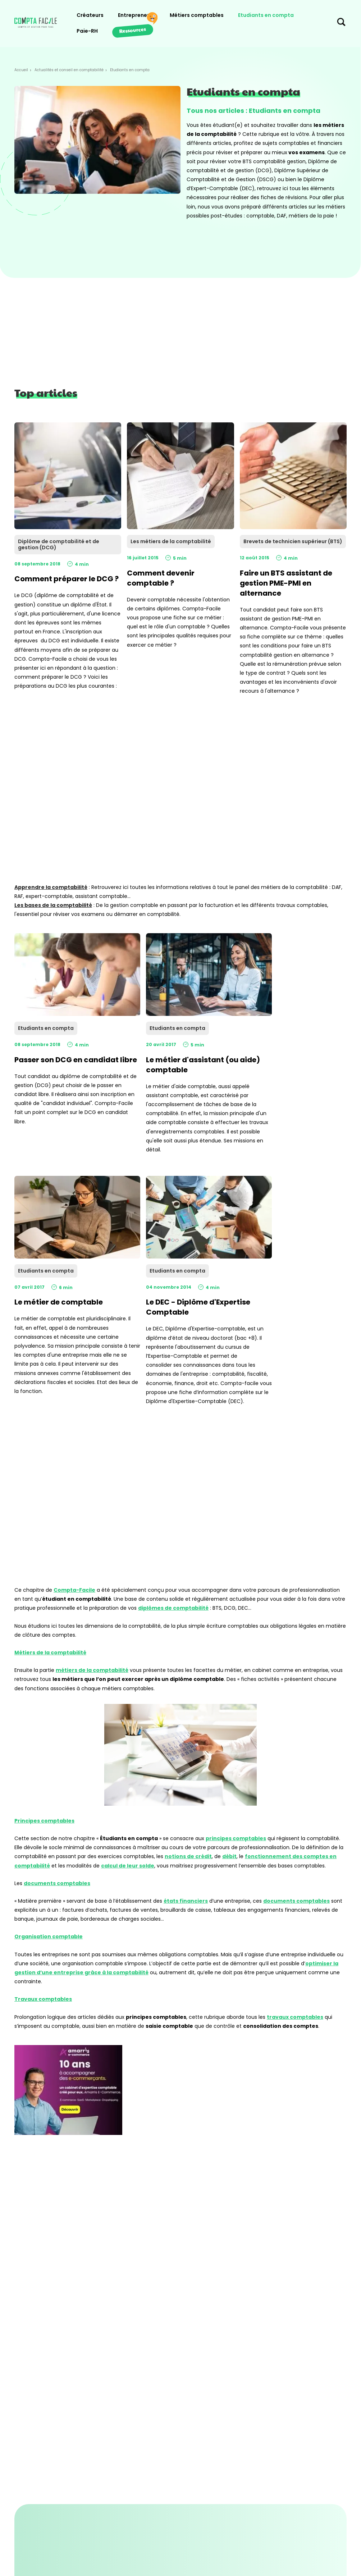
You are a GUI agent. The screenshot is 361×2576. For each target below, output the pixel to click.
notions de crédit (188, 1856)
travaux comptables (295, 2017)
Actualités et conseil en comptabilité (69, 70)
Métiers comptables (197, 15)
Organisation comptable (48, 1936)
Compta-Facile (74, 1590)
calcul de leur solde (127, 1865)
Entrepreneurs (136, 15)
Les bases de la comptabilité (53, 905)
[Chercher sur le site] (341, 23)
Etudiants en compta (266, 15)
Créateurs (90, 15)
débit (229, 1856)
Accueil (21, 70)
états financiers (186, 1901)
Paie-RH (87, 31)
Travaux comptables (43, 1999)
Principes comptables (44, 1820)
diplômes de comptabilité (173, 1608)
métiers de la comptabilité (92, 1670)
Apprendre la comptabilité (50, 887)
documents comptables (57, 1883)
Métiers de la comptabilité (50, 1652)
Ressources (132, 30)
